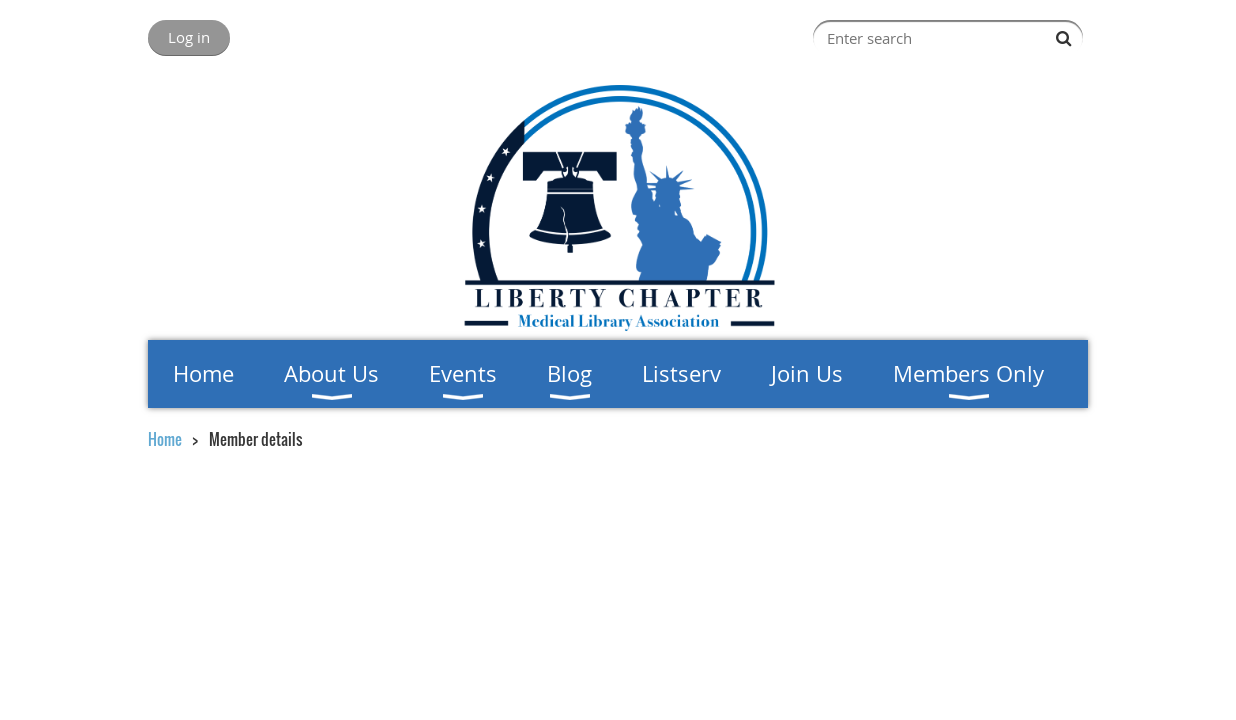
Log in (189, 37)
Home (165, 439)
